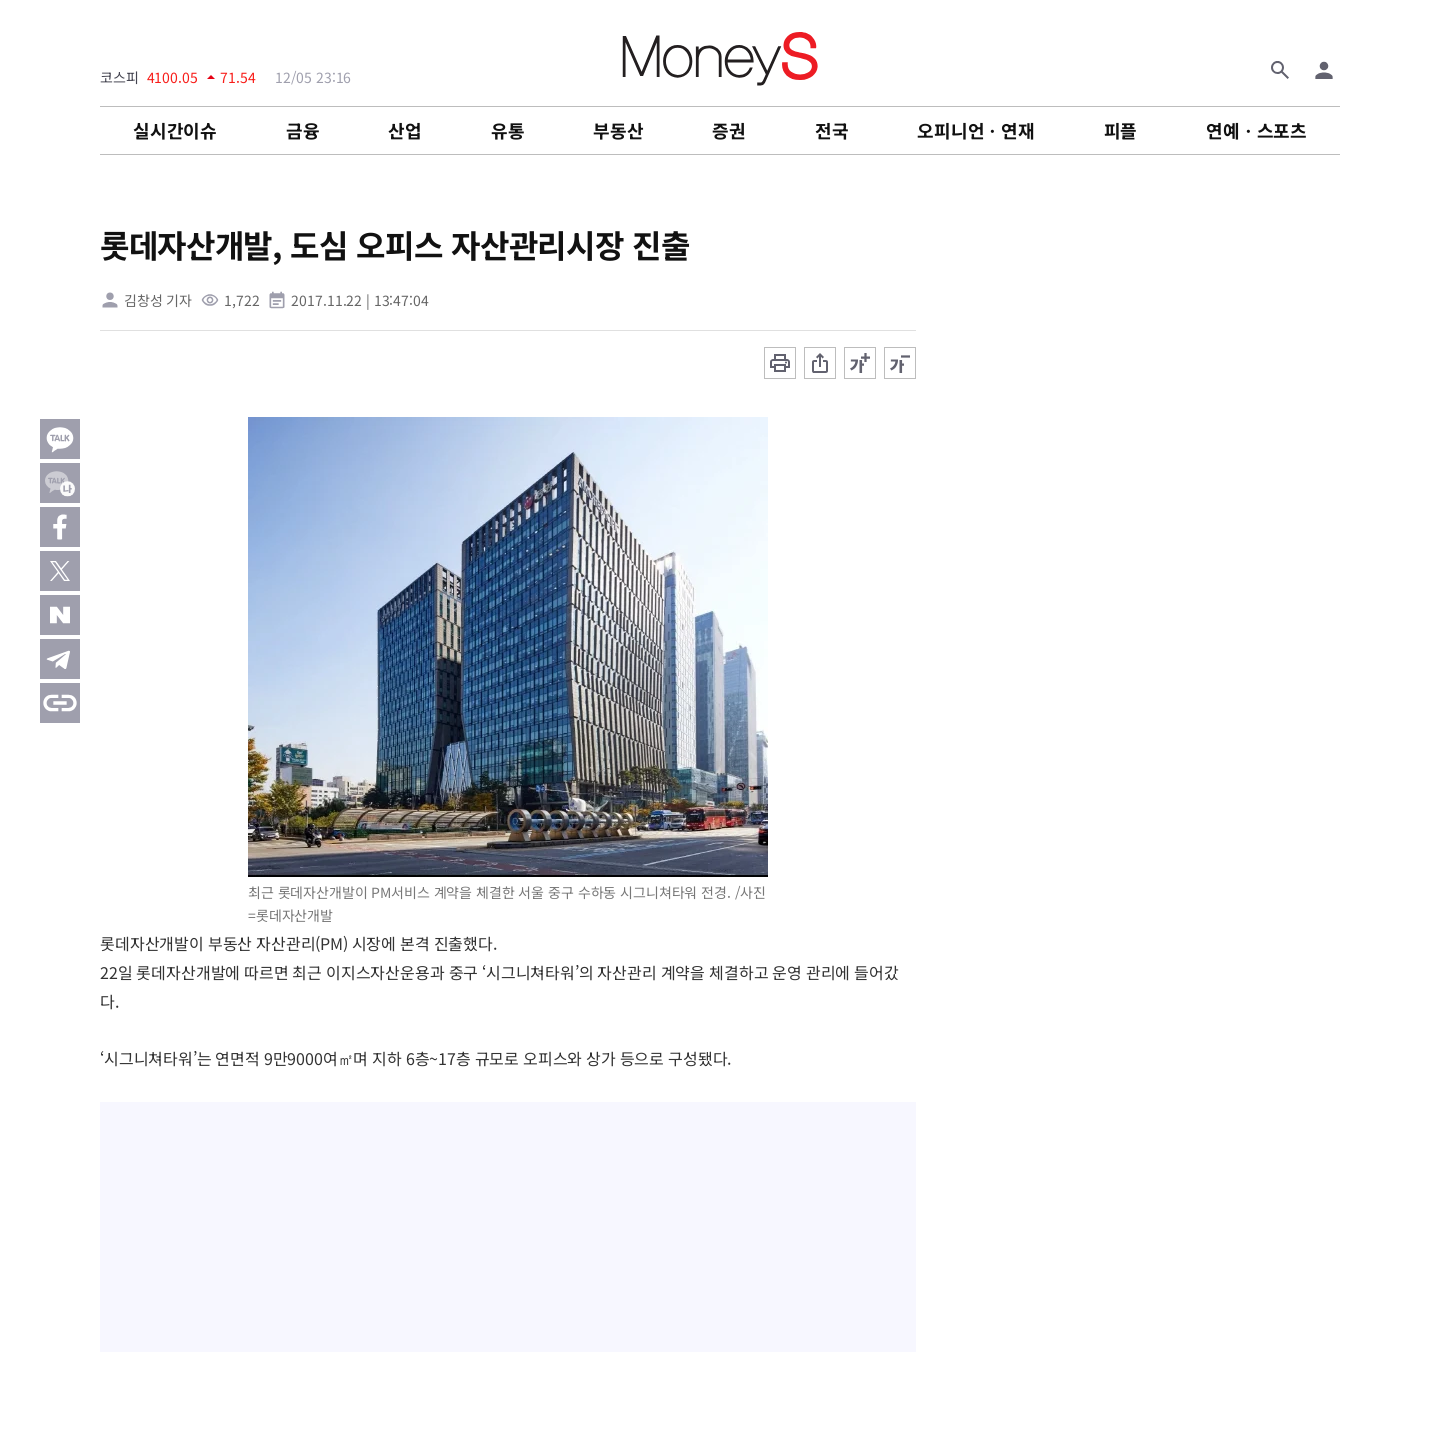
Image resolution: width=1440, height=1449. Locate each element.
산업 (405, 130)
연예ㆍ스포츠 (1256, 130)
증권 (729, 130)
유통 (508, 130)
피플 (1121, 130)
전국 (832, 130)
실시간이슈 (175, 130)
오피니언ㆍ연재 (976, 130)
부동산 (618, 130)
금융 (303, 130)
